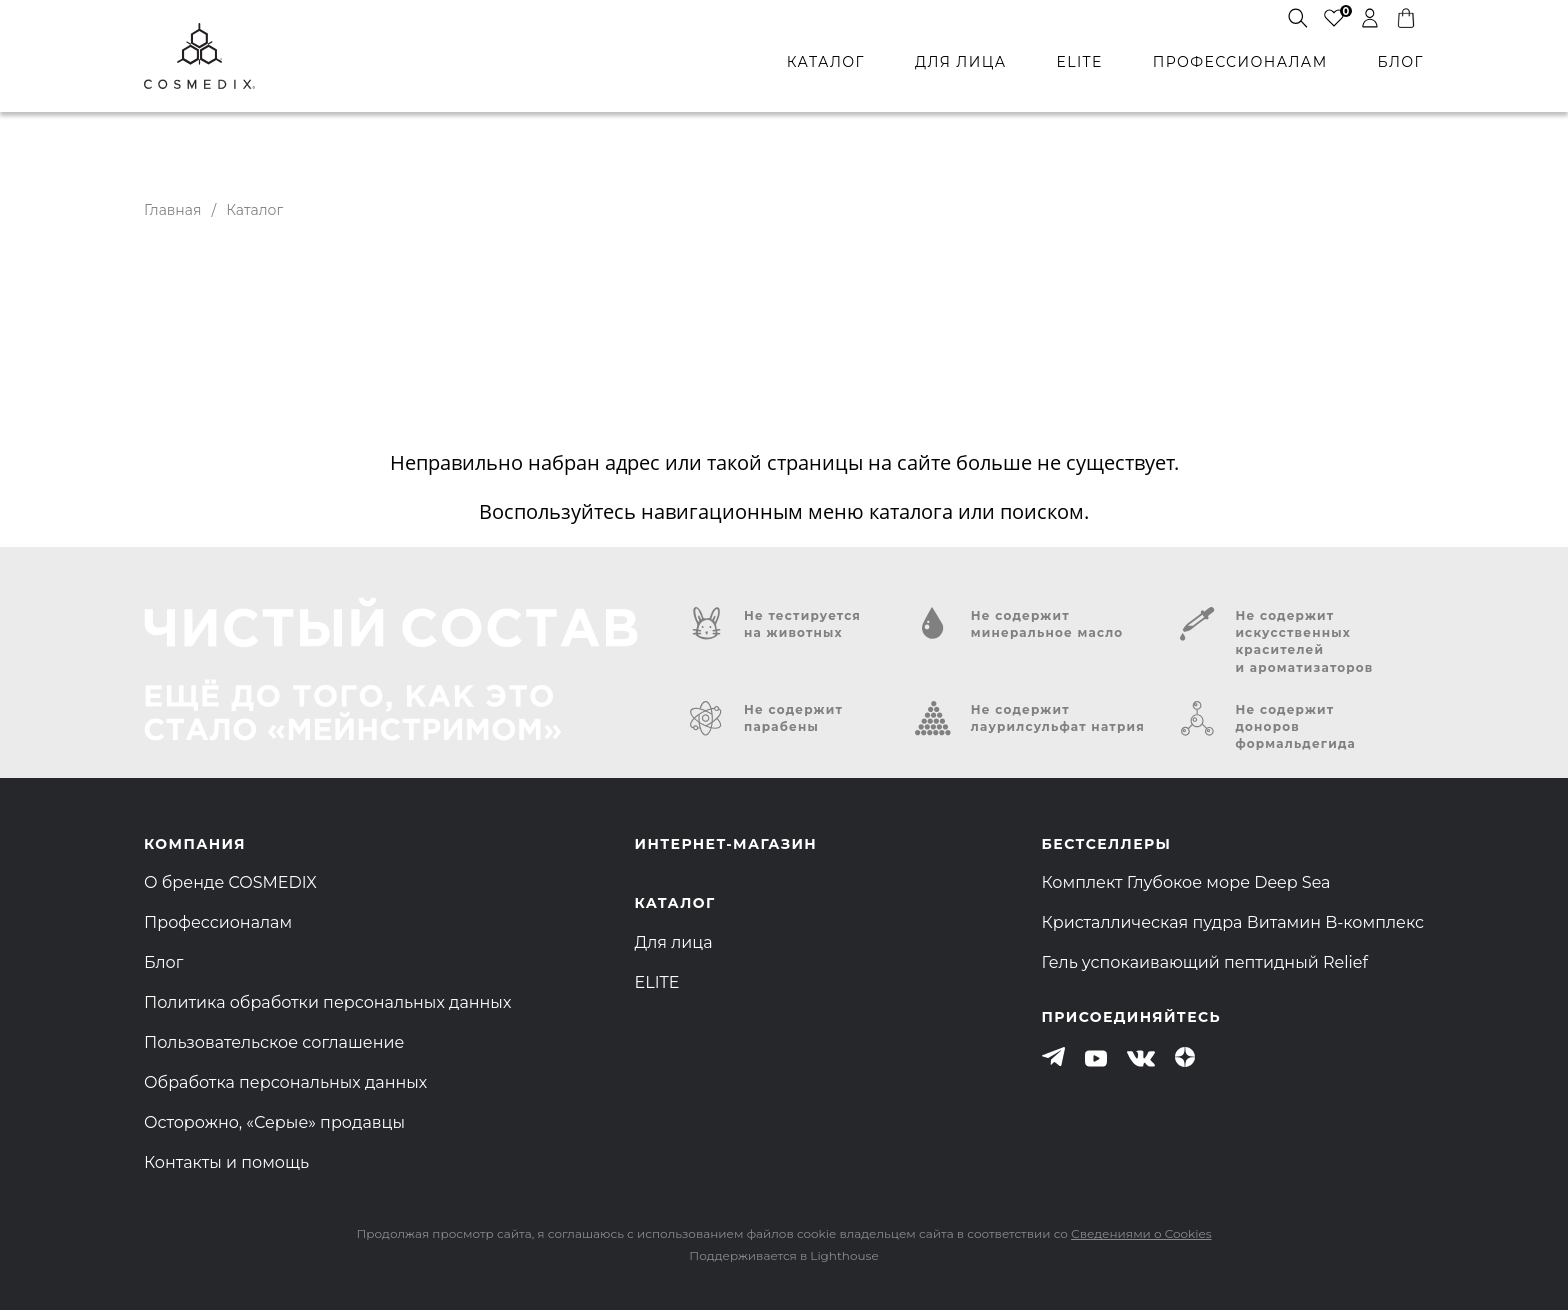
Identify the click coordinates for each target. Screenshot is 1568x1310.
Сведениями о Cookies (1141, 1233)
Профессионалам (218, 922)
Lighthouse (844, 1255)
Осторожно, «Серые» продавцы (274, 1122)
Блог (163, 962)
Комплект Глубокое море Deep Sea (1186, 882)
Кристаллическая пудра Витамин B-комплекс (1233, 922)
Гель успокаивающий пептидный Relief (1205, 962)
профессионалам (1240, 62)
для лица (960, 62)
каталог (826, 62)
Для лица (674, 942)
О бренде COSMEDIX (230, 882)
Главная (172, 210)
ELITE (1079, 62)
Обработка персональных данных (285, 1082)
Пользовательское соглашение (274, 1042)
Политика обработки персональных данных (327, 1002)
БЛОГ (1401, 62)
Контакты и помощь (226, 1162)
